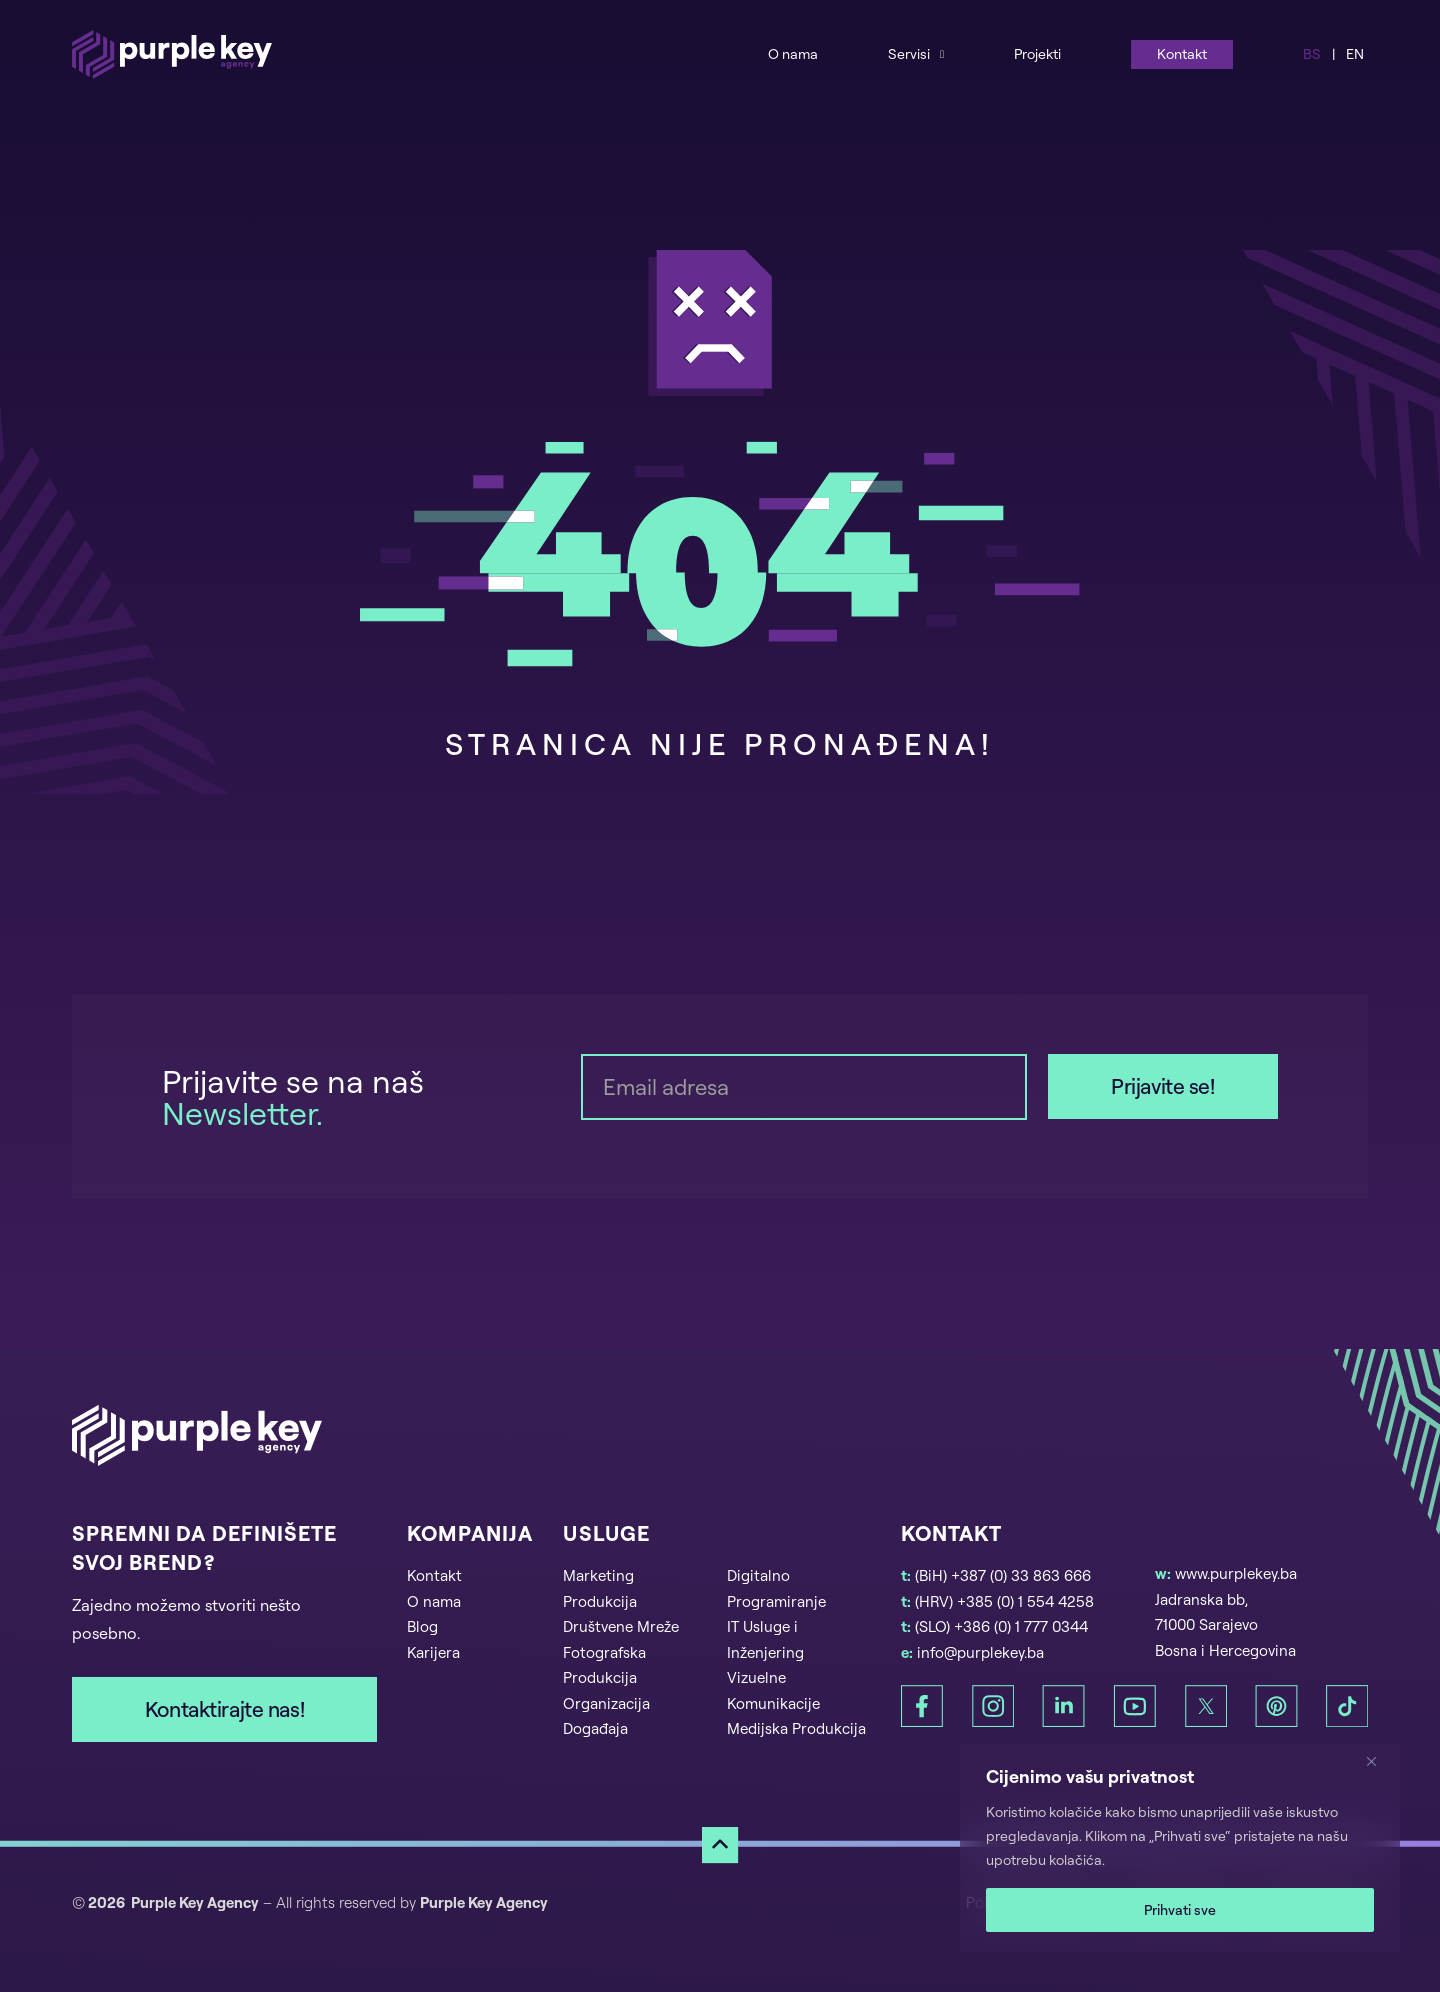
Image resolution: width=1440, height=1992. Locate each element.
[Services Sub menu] (942, 53)
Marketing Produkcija (600, 1588)
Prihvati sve (1180, 1909)
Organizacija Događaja (606, 1716)
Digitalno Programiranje (776, 1588)
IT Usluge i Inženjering (765, 1639)
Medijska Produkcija (796, 1728)
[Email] (804, 1087)
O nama (793, 53)
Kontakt (1182, 53)
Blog (422, 1626)
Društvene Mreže (621, 1626)
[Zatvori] (1379, 1761)
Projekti (1037, 53)
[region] (1180, 1848)
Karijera (433, 1652)
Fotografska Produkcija (604, 1665)
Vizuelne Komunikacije (773, 1690)
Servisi (909, 53)
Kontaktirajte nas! (224, 1709)
